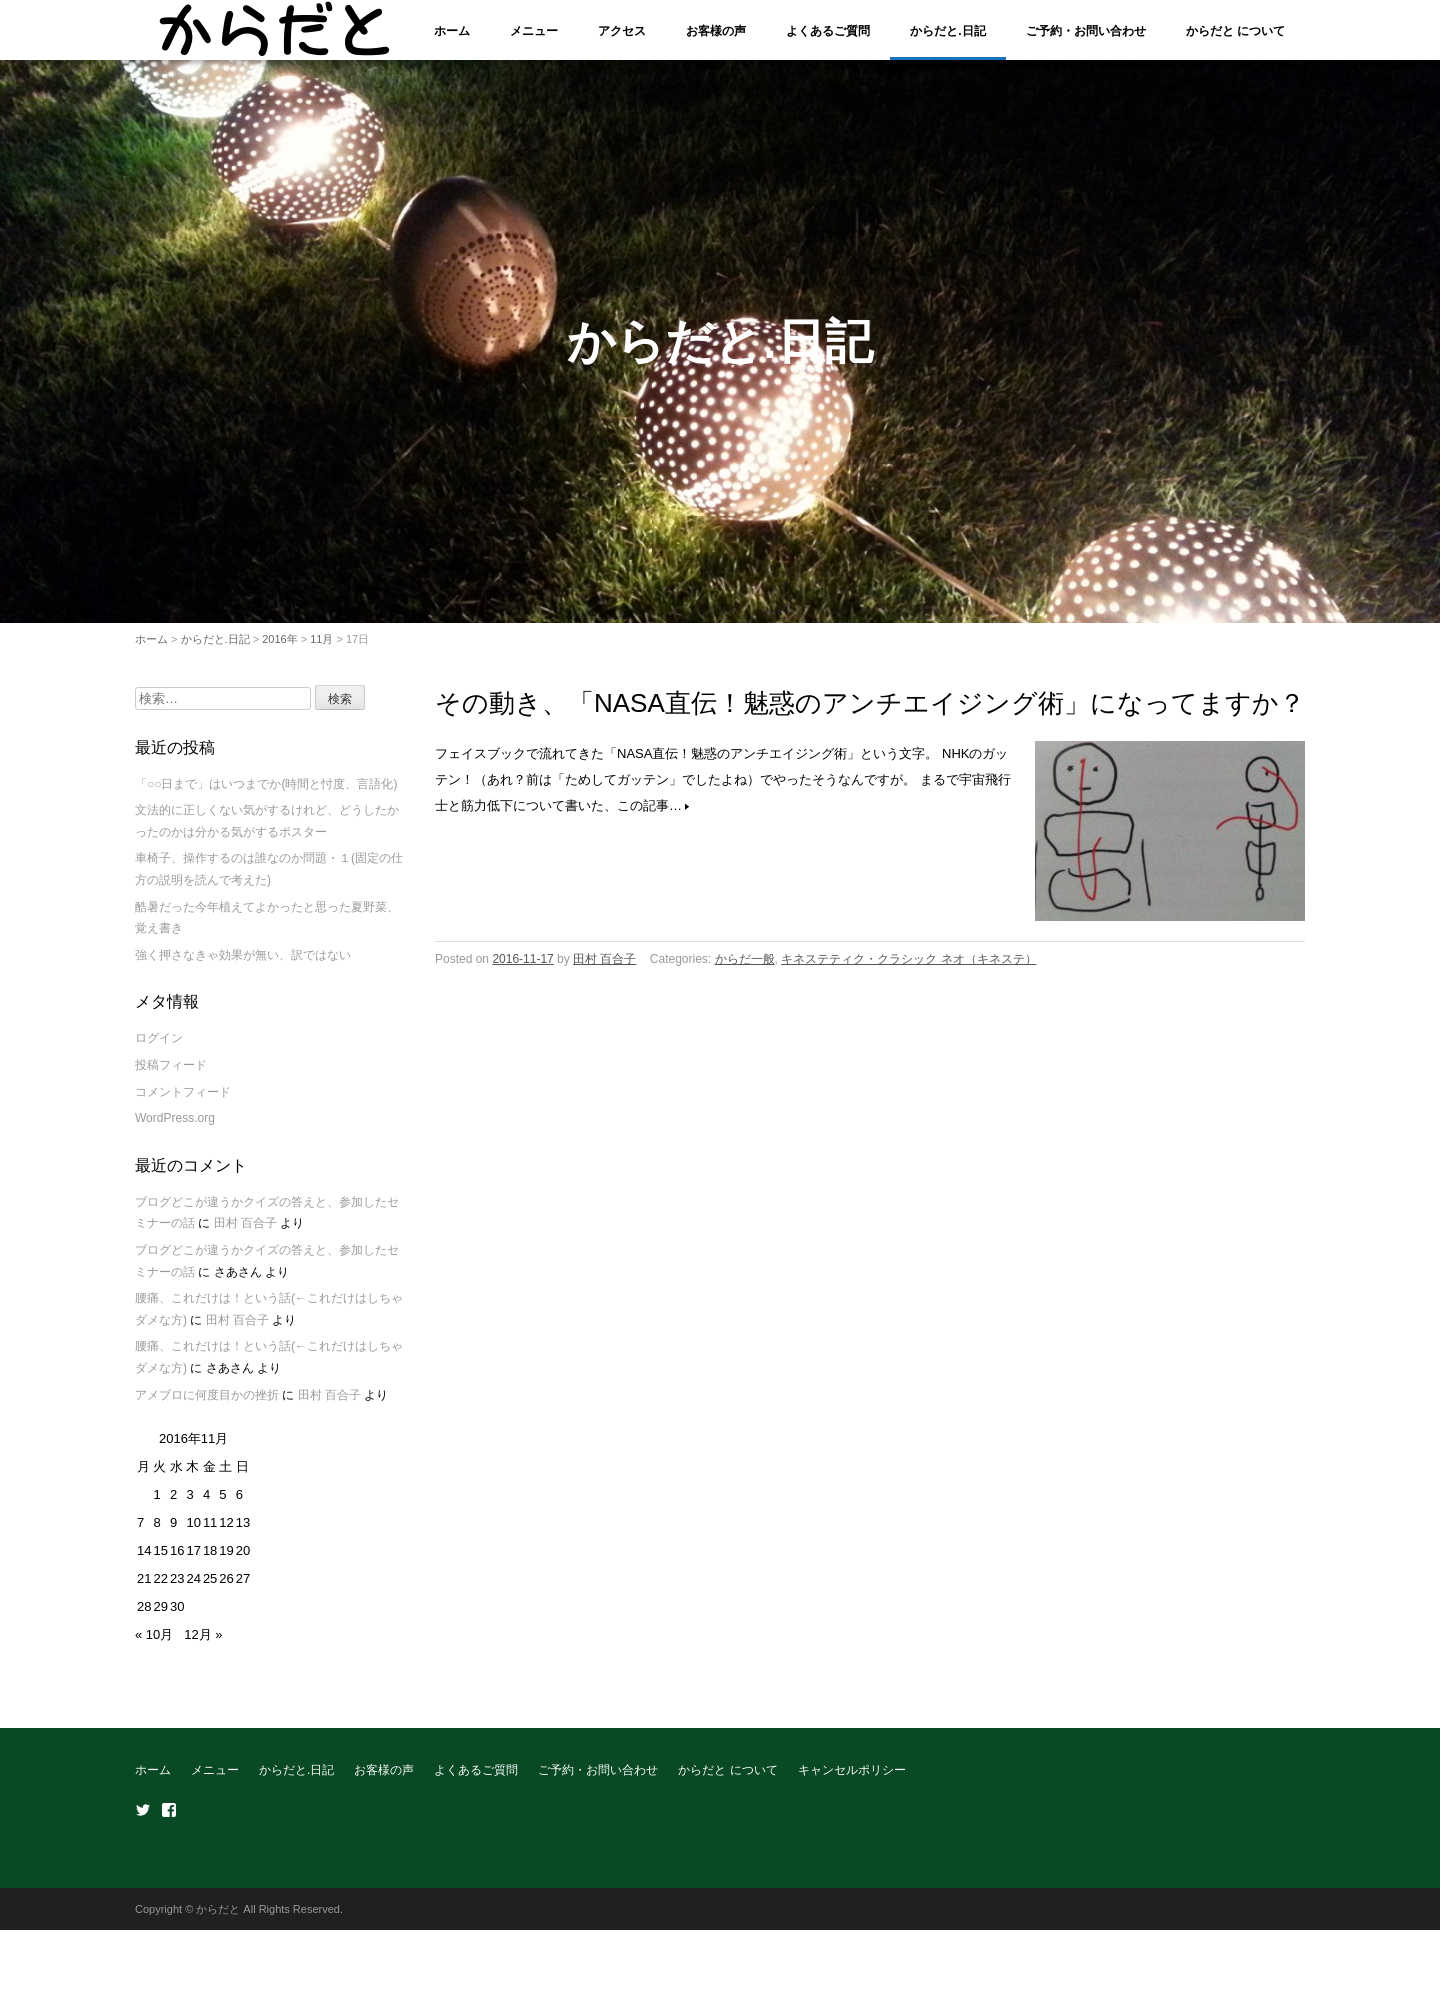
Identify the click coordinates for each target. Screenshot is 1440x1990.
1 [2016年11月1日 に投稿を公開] (156, 1505)
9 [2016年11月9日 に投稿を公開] (173, 1533)
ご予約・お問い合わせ (1086, 31)
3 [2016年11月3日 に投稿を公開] (189, 1505)
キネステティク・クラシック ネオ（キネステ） (908, 969)
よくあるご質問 (828, 31)
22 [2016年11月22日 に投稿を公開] (160, 1589)
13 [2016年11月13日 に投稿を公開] (243, 1533)
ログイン (159, 1049)
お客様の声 (716, 31)
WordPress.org (175, 1129)
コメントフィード (183, 1102)
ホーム (452, 31)
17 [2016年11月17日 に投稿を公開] (193, 1561)
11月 (321, 649)
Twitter (143, 1821)
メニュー (534, 31)
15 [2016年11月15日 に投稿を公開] (160, 1561)
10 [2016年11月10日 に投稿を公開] (193, 1533)
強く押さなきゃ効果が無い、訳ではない (243, 965)
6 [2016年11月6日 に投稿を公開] (239, 1505)
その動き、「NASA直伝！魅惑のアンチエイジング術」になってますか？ (870, 713)
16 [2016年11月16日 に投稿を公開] (177, 1561)
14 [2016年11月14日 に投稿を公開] (144, 1561)
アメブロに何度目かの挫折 (207, 1405)
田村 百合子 (604, 969)
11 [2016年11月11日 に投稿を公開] (210, 1533)
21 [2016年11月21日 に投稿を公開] (144, 1589)
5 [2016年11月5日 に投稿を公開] (222, 1505)
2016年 (279, 649)
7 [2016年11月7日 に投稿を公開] (140, 1533)
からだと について (1235, 31)
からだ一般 (745, 969)
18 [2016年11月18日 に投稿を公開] (210, 1561)
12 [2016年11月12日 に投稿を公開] (226, 1533)
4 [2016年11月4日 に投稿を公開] (206, 1505)
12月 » (203, 1645)
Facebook (169, 1821)
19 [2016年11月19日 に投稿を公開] (226, 1561)
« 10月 (154, 1645)
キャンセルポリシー (852, 1781)
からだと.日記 (947, 31)
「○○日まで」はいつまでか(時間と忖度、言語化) (266, 794)
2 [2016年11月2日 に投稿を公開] (173, 1505)
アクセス (622, 31)
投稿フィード (171, 1076)
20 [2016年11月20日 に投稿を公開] (243, 1561)
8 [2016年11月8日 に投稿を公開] (156, 1533)
